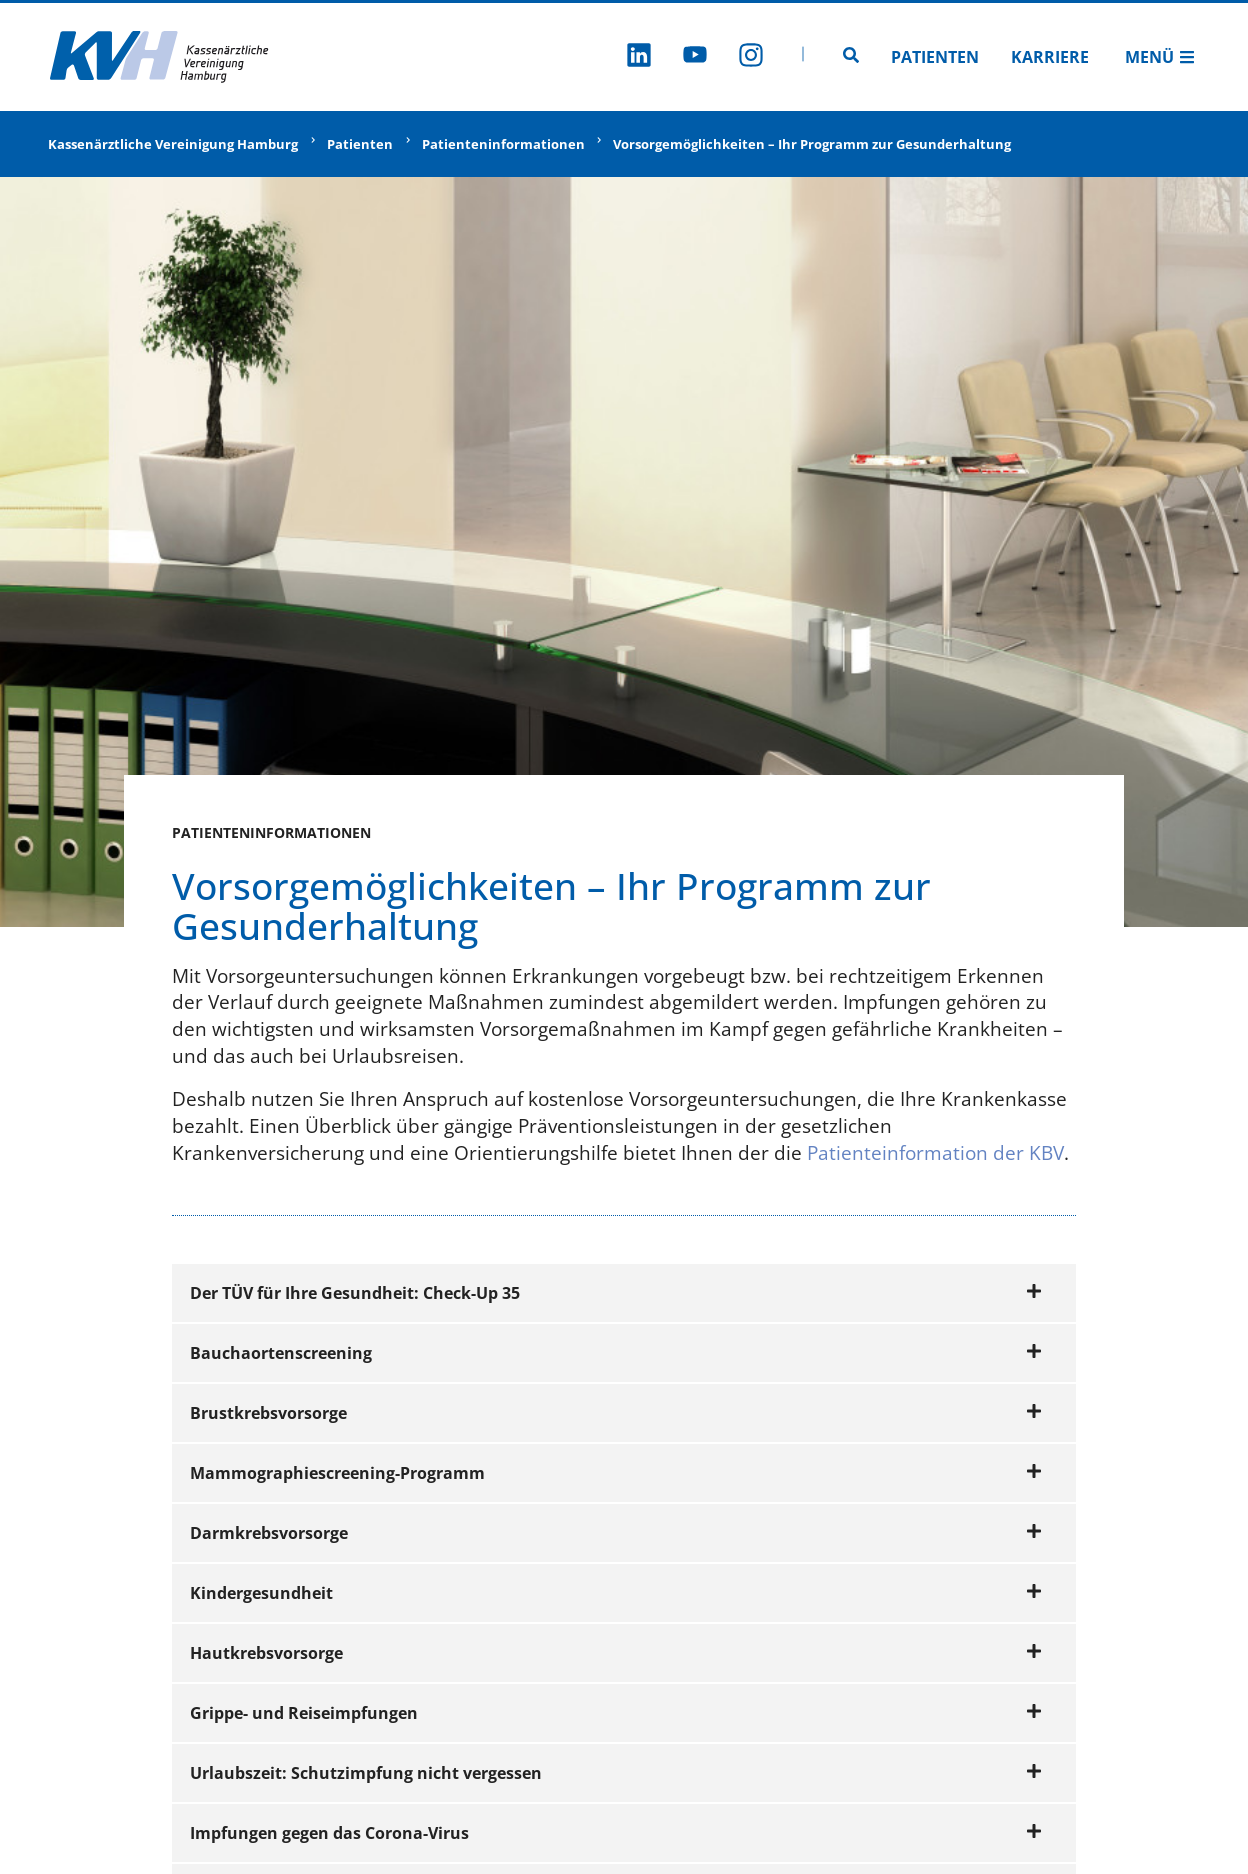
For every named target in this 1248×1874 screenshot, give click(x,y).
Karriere (1050, 57)
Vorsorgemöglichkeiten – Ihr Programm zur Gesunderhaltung (812, 144)
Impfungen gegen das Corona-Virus (616, 1833)
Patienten (935, 57)
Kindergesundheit (616, 1593)
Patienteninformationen (503, 144)
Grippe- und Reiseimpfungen (616, 1713)
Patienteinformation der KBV (935, 1152)
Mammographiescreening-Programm (616, 1473)
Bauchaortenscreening (616, 1353)
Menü (1160, 57)
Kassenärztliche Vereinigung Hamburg (173, 144)
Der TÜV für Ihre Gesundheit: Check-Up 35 (616, 1293)
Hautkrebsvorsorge (616, 1653)
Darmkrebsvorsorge (616, 1533)
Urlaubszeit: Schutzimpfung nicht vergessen (616, 1773)
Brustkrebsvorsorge (616, 1413)
